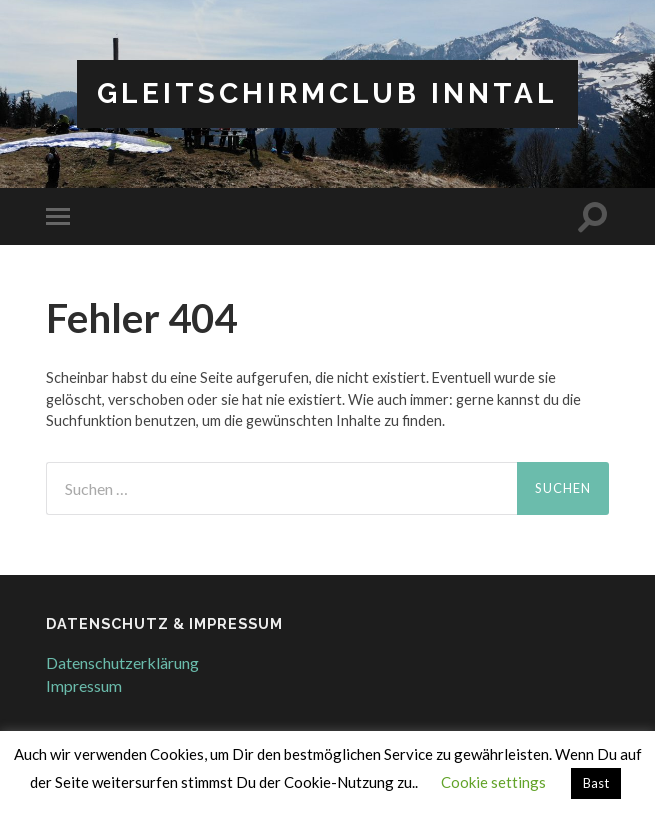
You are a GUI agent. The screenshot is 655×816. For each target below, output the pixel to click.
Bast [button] (596, 783)
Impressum (84, 685)
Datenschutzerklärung (122, 662)
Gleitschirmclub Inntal (327, 93)
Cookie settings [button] (493, 782)
